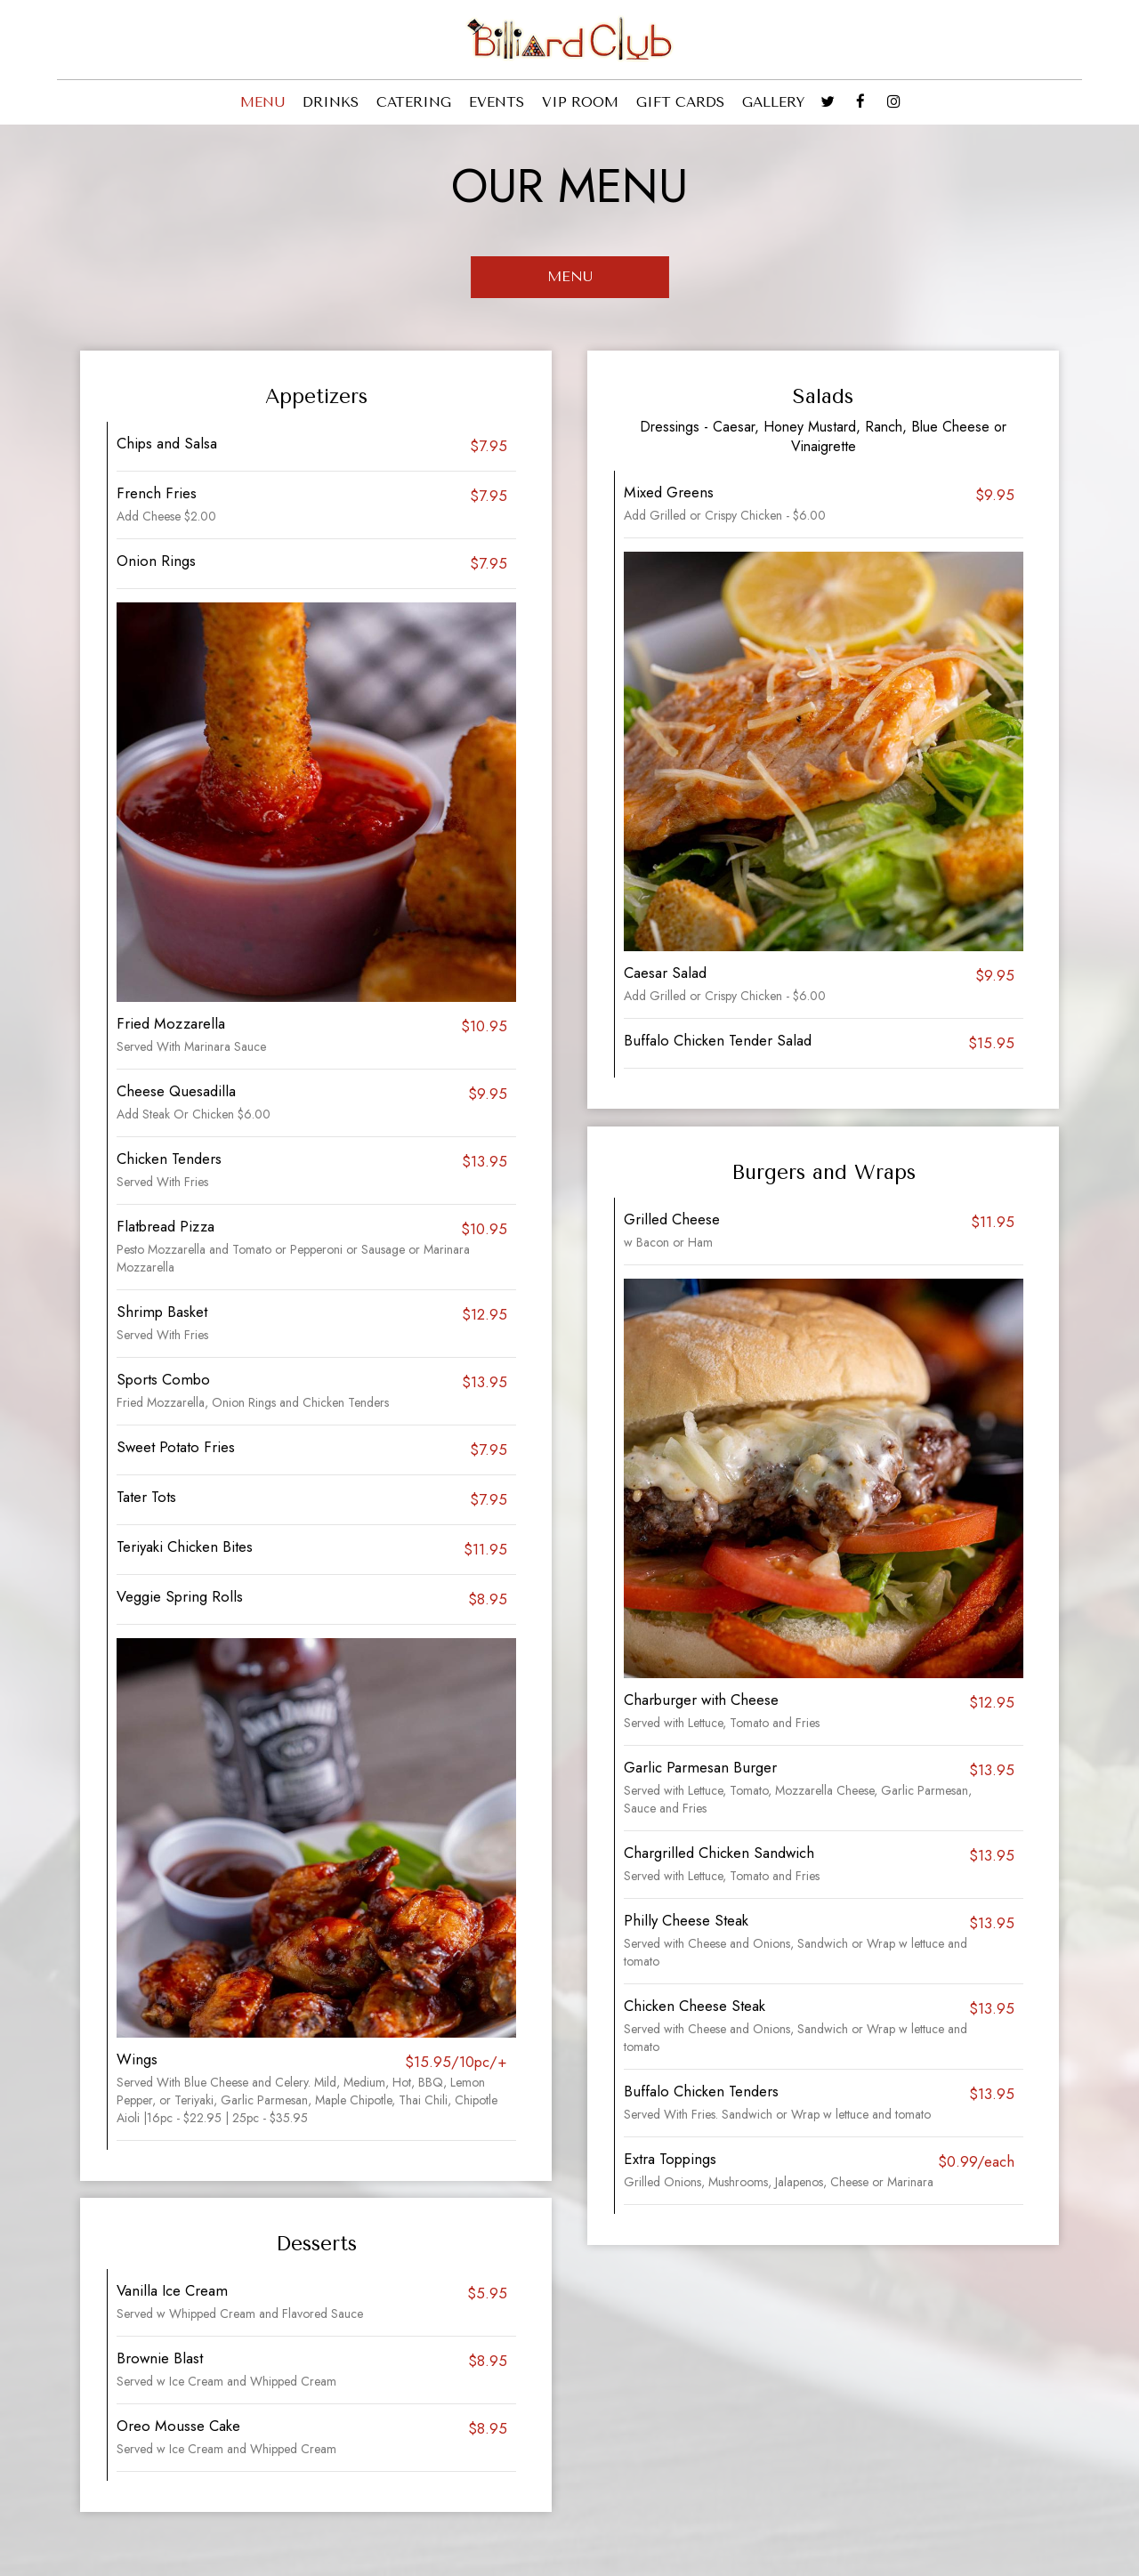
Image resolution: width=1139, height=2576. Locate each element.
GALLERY (773, 102)
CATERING (413, 102)
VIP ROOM (580, 102)
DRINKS (331, 102)
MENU (262, 102)
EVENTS (496, 102)
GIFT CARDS (680, 102)
